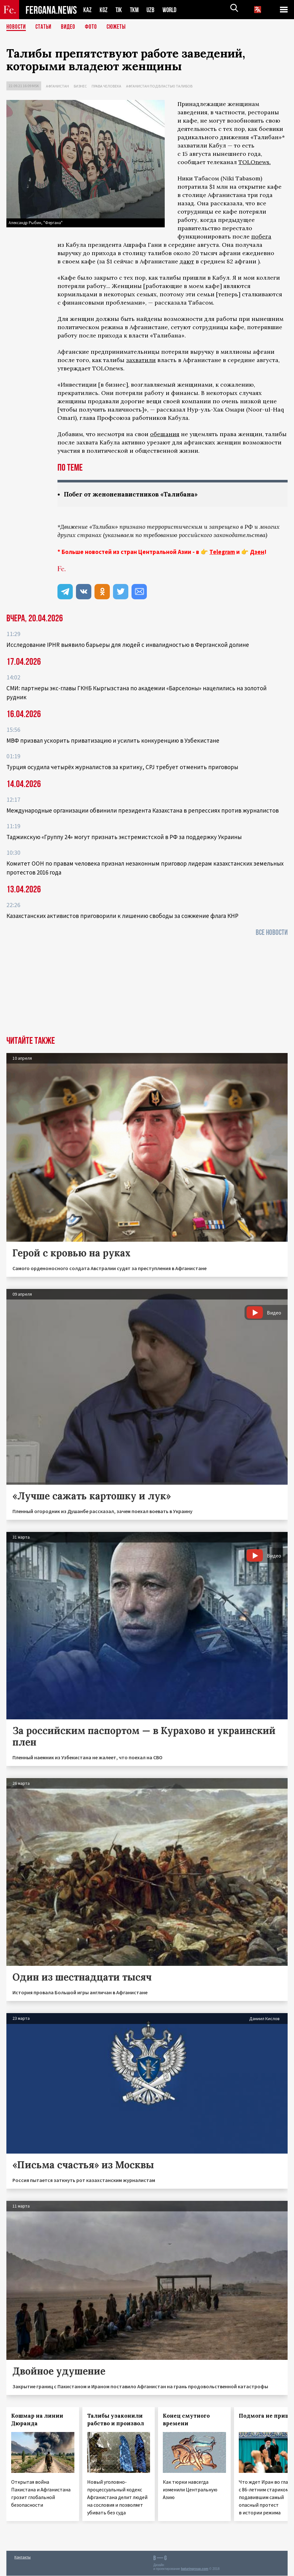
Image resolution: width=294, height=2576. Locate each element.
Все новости (272, 932)
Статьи (44, 27)
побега (261, 236)
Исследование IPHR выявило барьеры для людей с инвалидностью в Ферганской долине (127, 645)
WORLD (171, 10)
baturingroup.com (194, 2569)
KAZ (87, 10)
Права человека (106, 86)
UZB (152, 10)
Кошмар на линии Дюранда (37, 2420)
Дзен (257, 552)
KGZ (104, 10)
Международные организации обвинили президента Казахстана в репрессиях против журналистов (142, 810)
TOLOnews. (254, 162)
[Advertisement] (147, 988)
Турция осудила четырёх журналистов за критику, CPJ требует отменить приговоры (122, 767)
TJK (119, 10)
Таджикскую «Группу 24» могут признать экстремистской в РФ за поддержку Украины (124, 837)
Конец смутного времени (186, 2420)
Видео (70, 27)
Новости (16, 27)
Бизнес (80, 86)
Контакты (22, 2557)
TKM (135, 10)
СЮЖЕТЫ (119, 27)
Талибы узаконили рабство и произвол (115, 2420)
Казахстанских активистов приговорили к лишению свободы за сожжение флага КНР (122, 916)
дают (187, 261)
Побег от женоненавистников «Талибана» (134, 494)
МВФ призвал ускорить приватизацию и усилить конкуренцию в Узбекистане (112, 741)
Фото (93, 27)
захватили (141, 360)
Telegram (222, 552)
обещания (164, 434)
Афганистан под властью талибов (159, 86)
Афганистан (57, 86)
